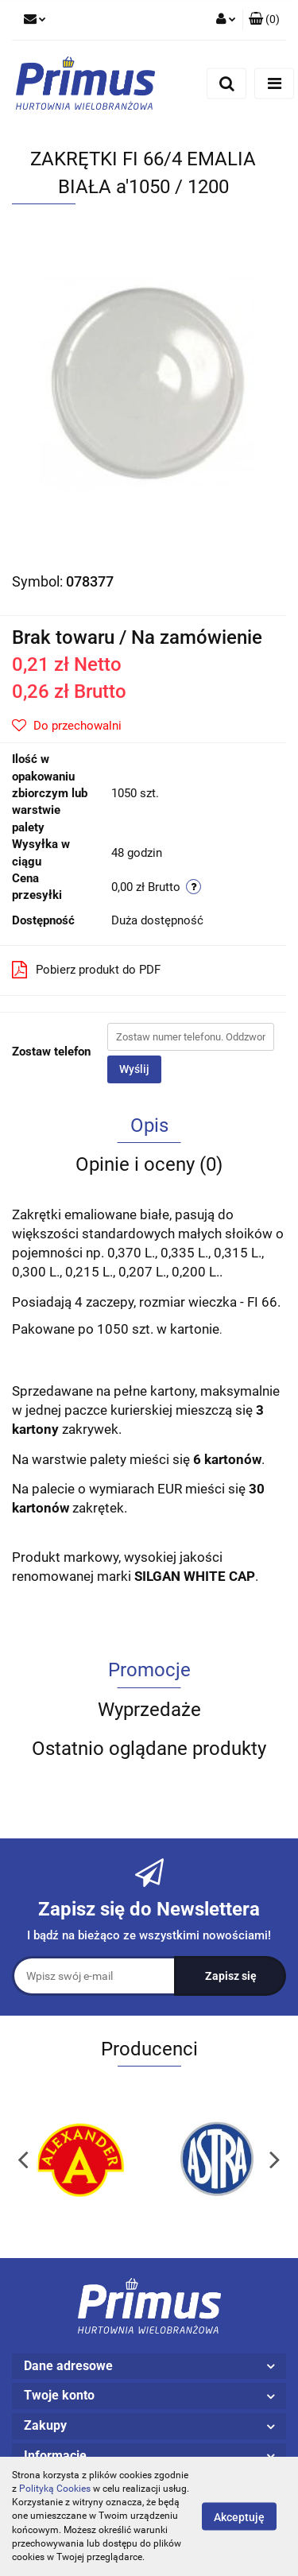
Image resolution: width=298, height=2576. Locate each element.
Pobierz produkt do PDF (86, 969)
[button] (264, 20)
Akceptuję (239, 2517)
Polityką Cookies (55, 2488)
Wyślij (134, 1069)
